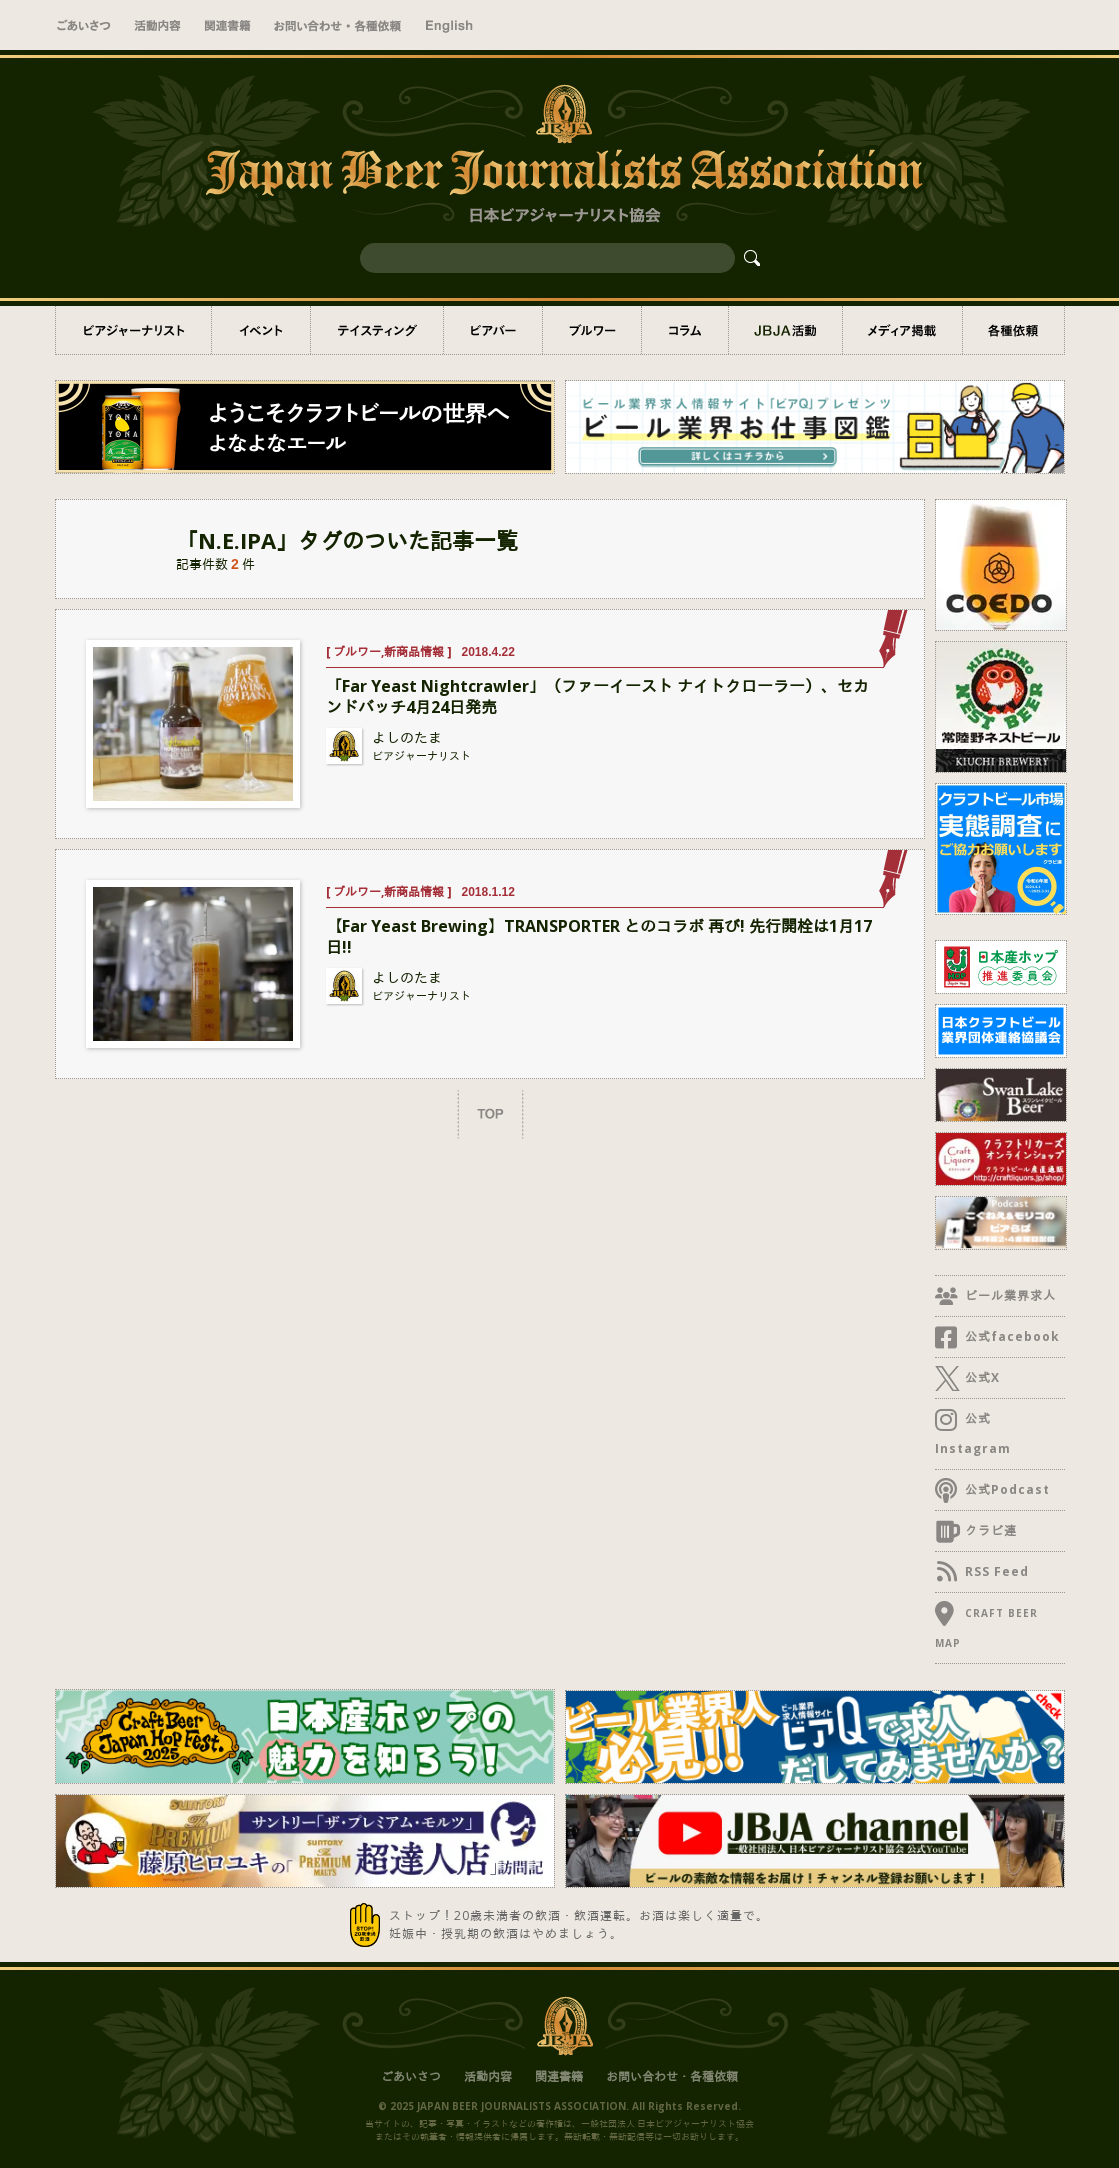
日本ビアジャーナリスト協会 (566, 2023)
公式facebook (1010, 1336)
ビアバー (493, 330)
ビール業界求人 (1008, 1295)
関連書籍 (227, 25)
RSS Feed (994, 1571)
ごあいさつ (83, 25)
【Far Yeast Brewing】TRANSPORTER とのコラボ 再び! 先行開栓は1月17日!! (599, 936)
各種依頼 (1013, 330)
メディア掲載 (902, 330)
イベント (261, 330)
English (449, 25)
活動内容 (157, 25)
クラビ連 (988, 1530)
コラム (685, 330)
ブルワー (592, 330)
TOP (490, 1114)
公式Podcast (1005, 1489)
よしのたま (407, 737)
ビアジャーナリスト (133, 330)
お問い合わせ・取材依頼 (337, 25)
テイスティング (377, 330)
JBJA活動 (785, 330)
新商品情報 (414, 651)
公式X (980, 1377)
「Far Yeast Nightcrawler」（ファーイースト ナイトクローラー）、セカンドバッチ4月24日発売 (597, 696)
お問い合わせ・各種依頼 (672, 2076)
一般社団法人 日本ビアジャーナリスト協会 (560, 153)
